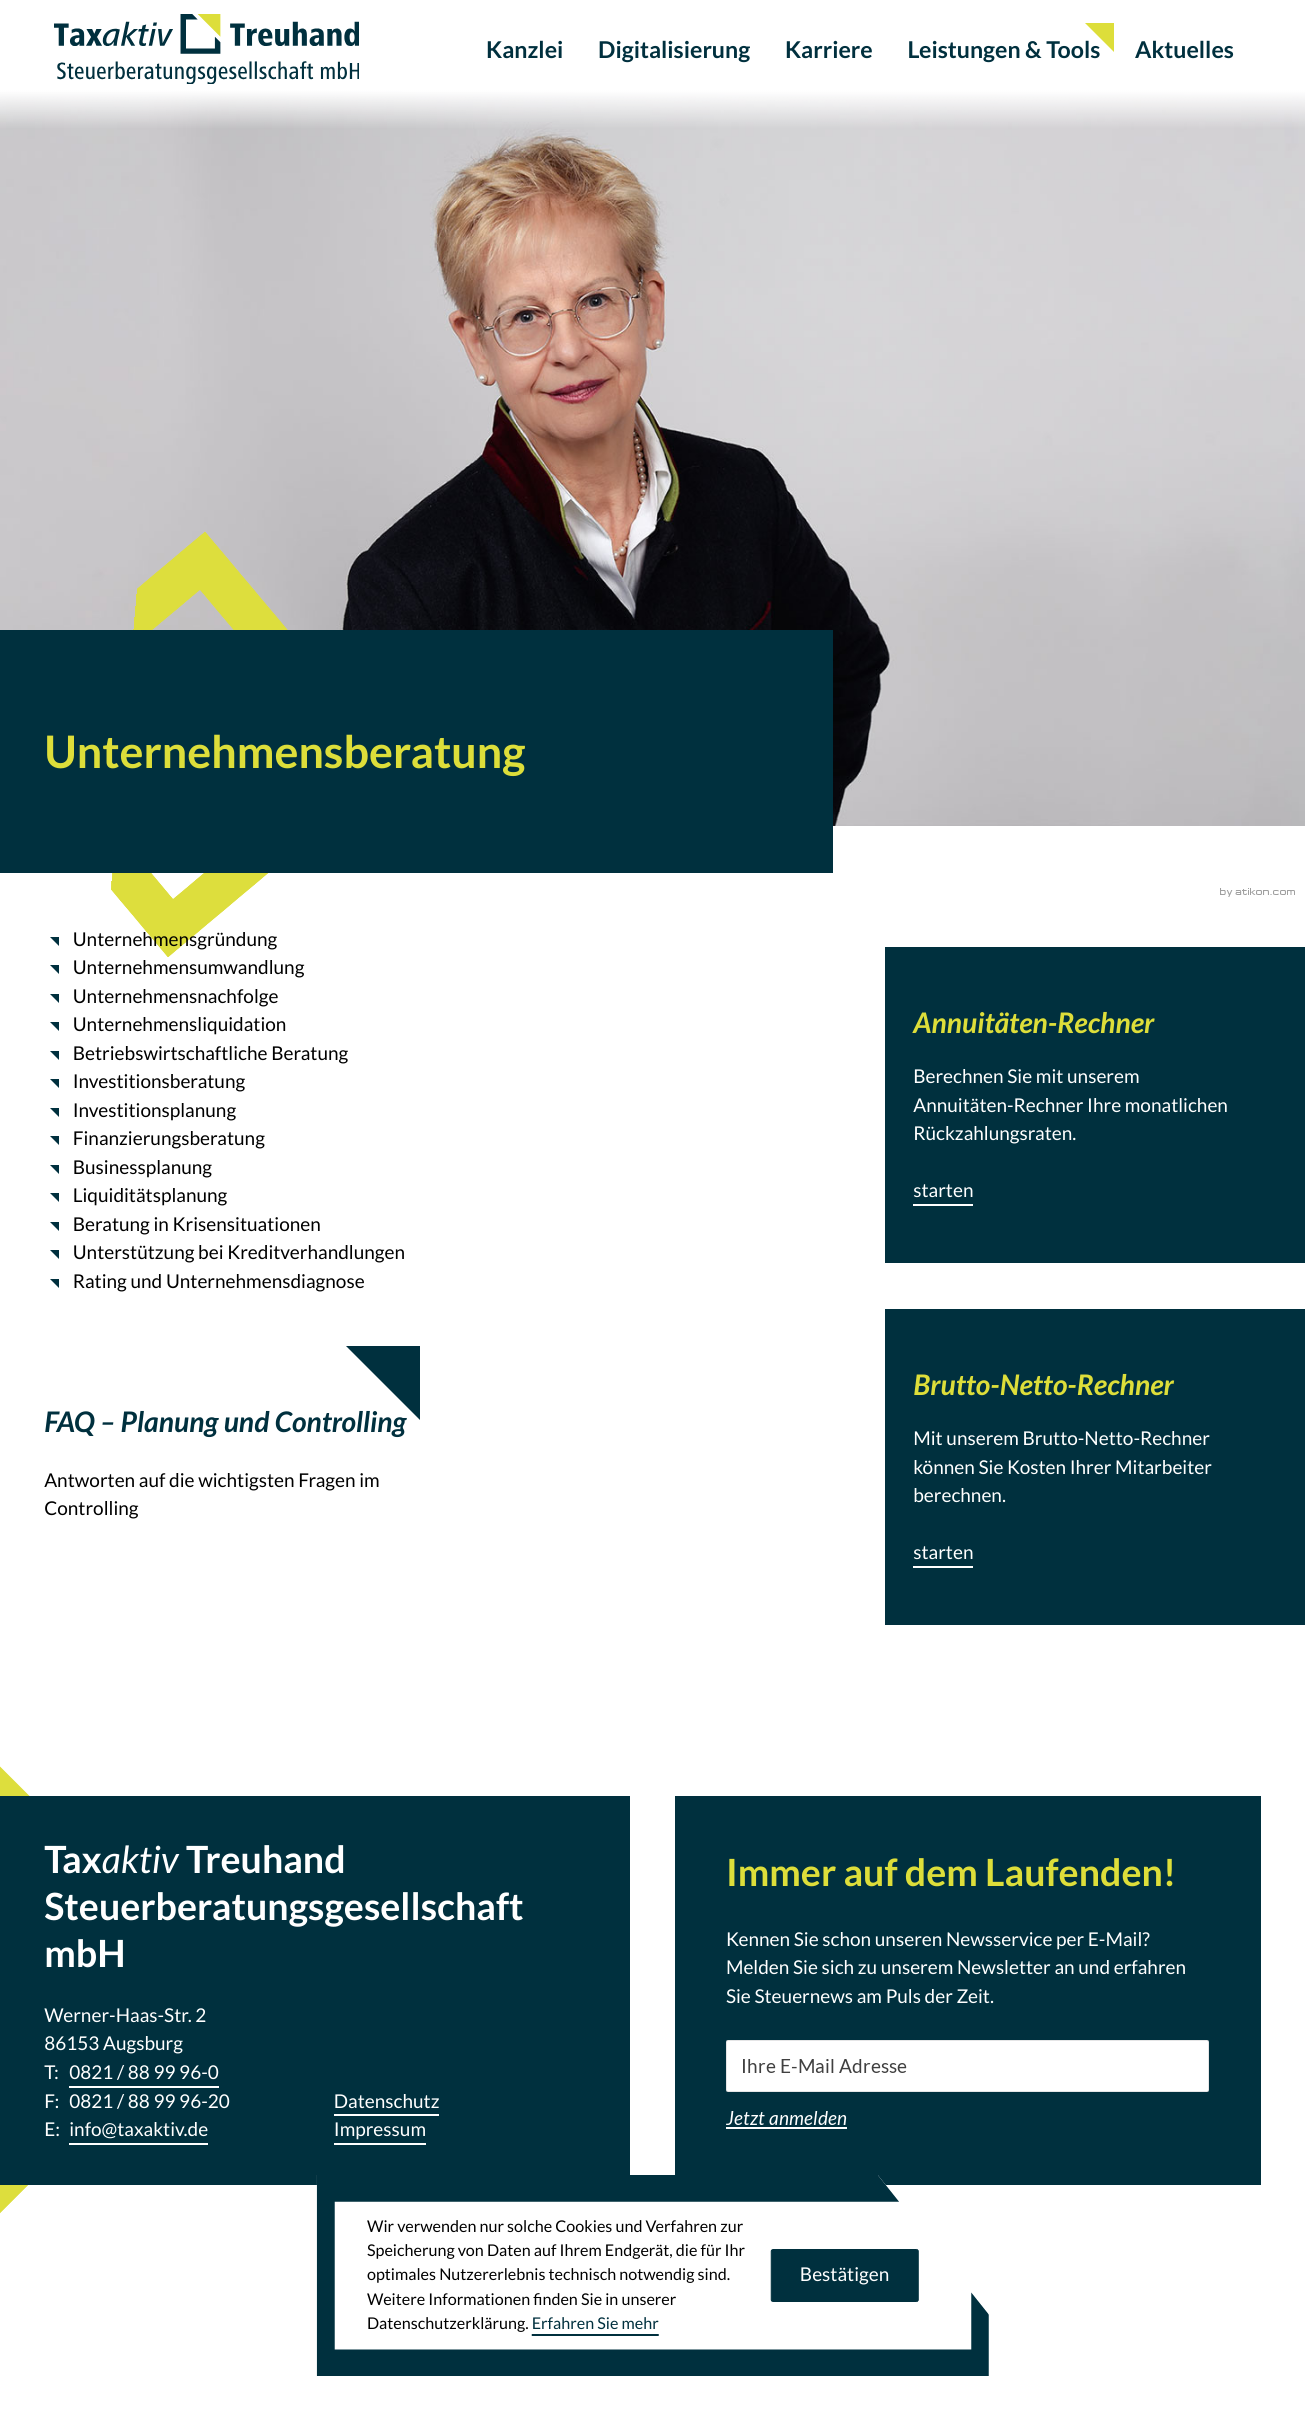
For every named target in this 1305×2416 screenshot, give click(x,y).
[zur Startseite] (212, 50)
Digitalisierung (674, 50)
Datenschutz (387, 2101)
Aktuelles (1184, 50)
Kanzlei (524, 50)
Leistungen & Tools (1003, 50)
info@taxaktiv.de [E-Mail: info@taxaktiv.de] (138, 2129)
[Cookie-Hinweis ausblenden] (844, 2275)
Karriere (829, 50)
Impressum (380, 2129)
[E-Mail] (968, 2066)
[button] (943, 1191)
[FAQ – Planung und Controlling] (232, 1470)
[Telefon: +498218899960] (144, 2073)
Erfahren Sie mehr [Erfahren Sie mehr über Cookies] (595, 2323)
